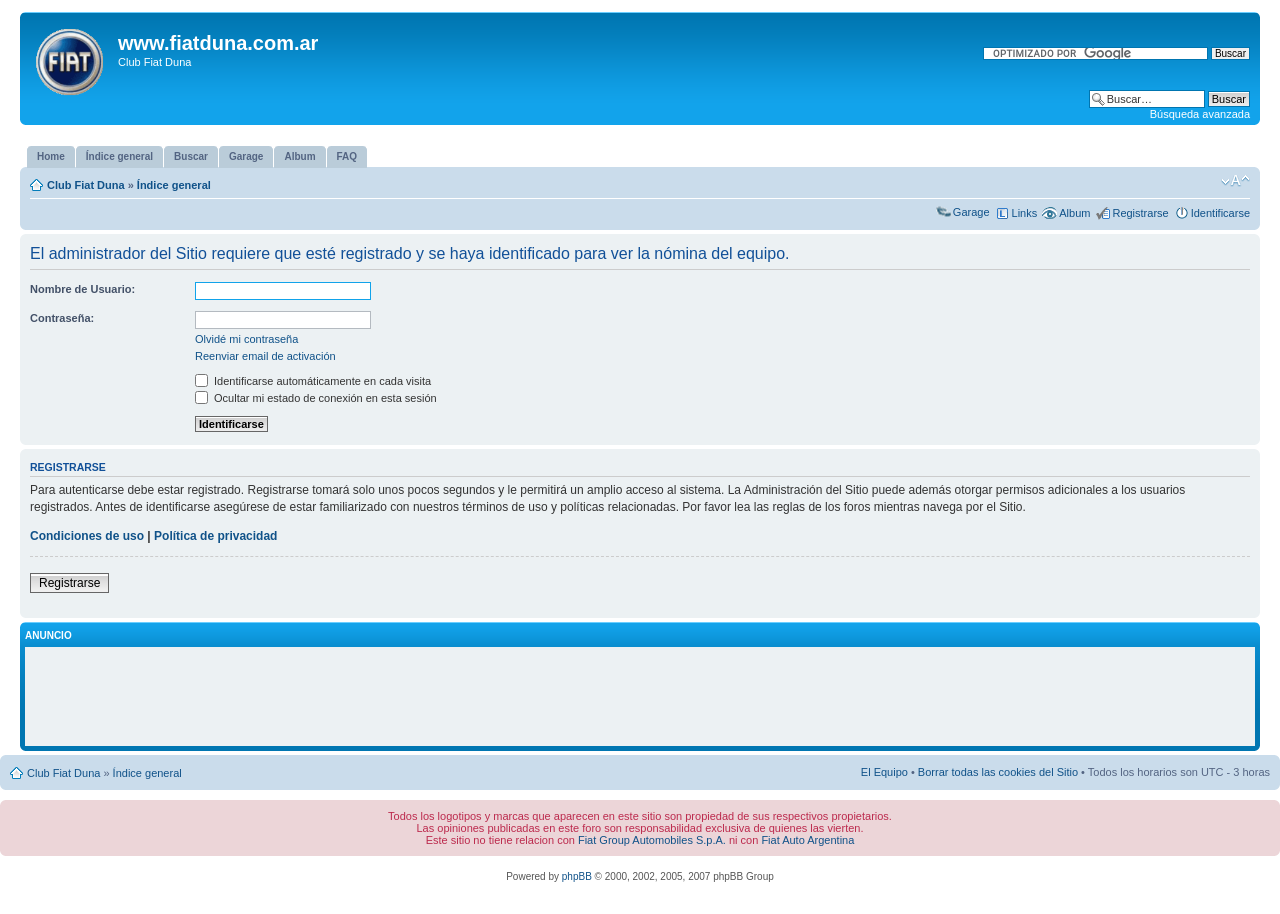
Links (1025, 213)
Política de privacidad (215, 536)
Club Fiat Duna (86, 185)
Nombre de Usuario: (82, 289)
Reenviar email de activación (265, 356)
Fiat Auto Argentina (807, 840)
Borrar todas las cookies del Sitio (998, 772)
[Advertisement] (640, 697)
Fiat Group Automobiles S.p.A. (652, 840)
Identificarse (1220, 213)
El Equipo (884, 772)
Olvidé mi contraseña (246, 339)
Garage (971, 212)
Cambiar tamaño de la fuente (1235, 181)
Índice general (174, 185)
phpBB (577, 876)
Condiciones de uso (87, 536)
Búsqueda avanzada (1200, 114)
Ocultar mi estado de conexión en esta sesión (316, 398)
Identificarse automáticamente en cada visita (313, 381)
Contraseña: (62, 318)
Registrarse (1140, 213)
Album (1074, 213)
